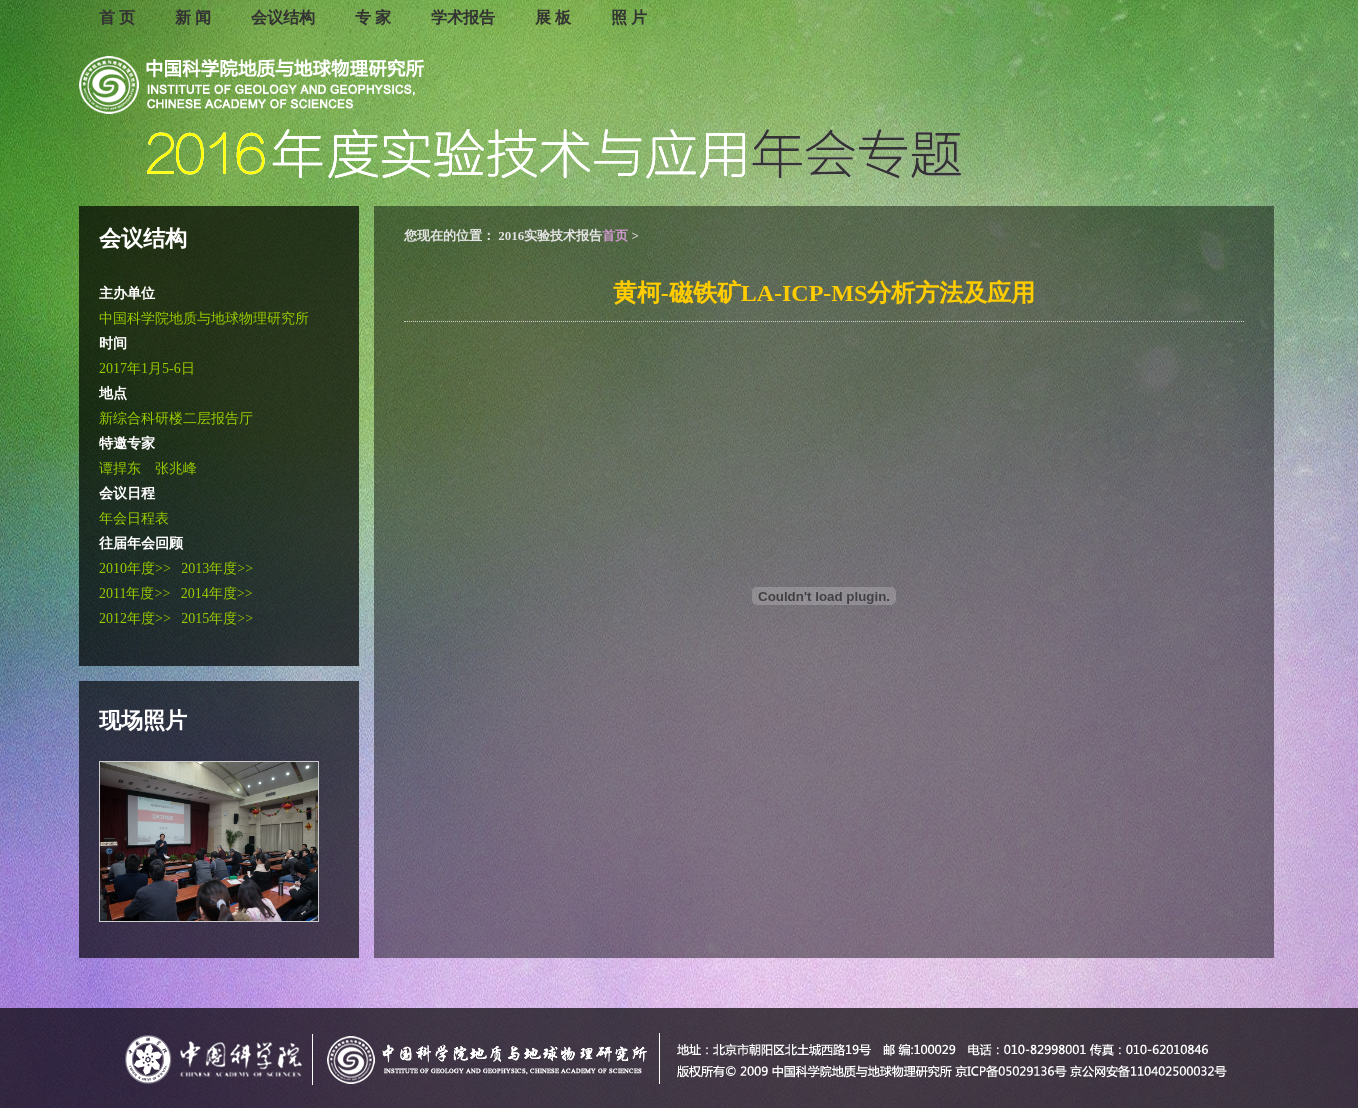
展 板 (553, 17)
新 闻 (193, 17)
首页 (615, 235)
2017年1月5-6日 (147, 368)
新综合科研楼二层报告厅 (176, 418)
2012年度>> (135, 618)
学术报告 (463, 17)
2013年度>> (217, 568)
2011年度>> (134, 593)
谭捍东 (120, 468)
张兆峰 (176, 468)
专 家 (373, 17)
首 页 (117, 17)
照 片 (629, 17)
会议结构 (283, 17)
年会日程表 (134, 518)
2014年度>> (217, 593)
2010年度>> (135, 568)
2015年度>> (217, 618)
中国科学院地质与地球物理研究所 (204, 318)
